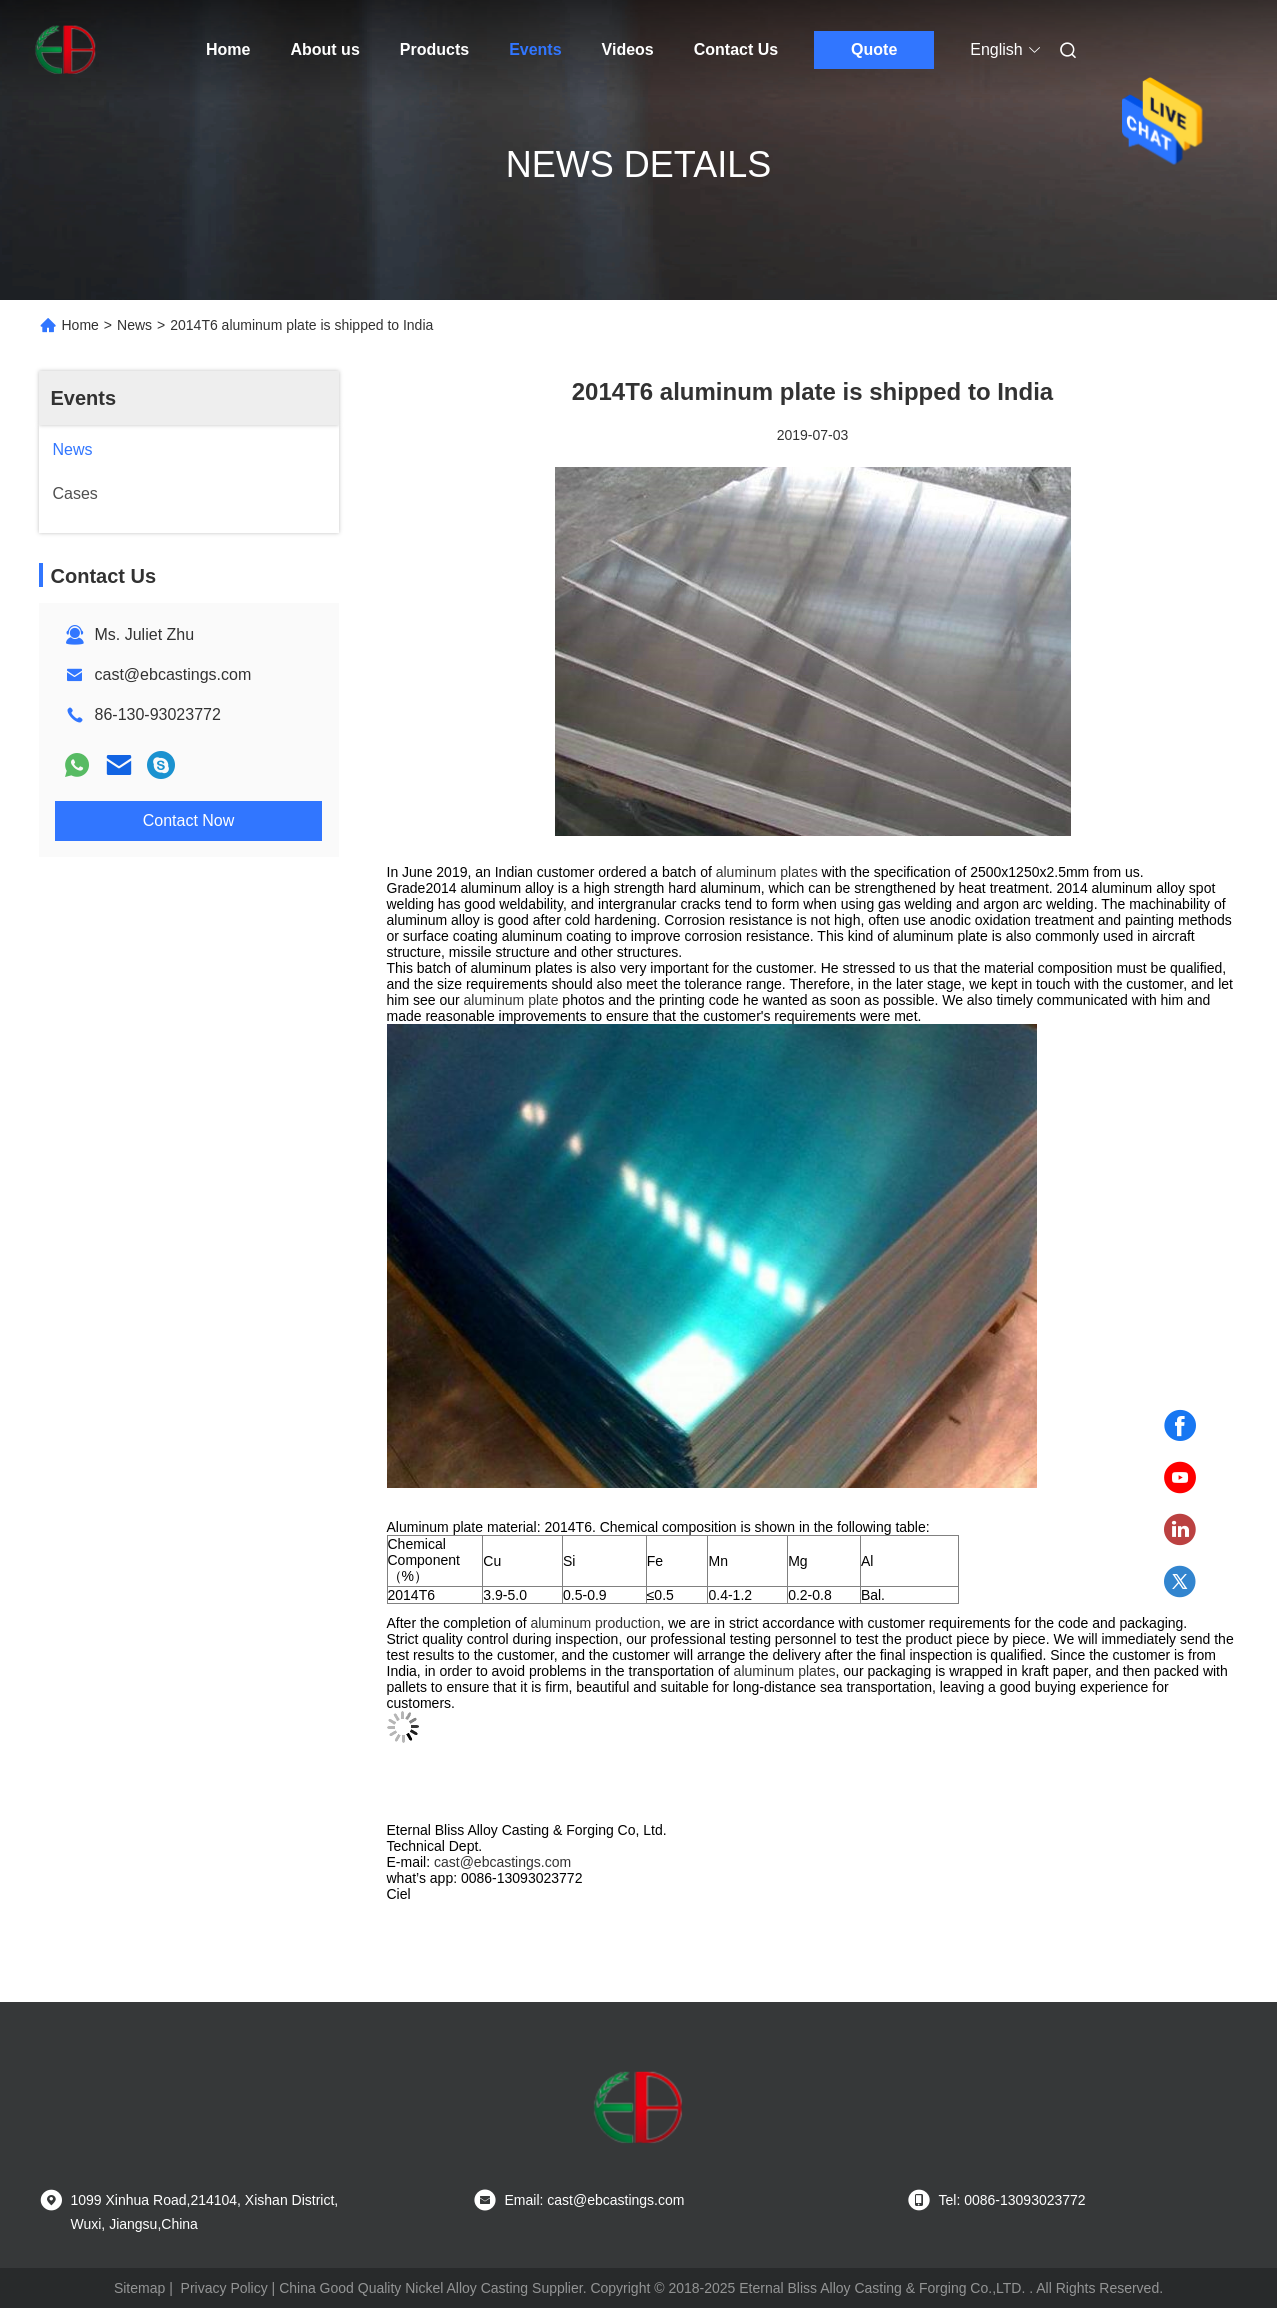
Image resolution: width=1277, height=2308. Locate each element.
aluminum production (595, 1623)
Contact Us (736, 49)
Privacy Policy (224, 2288)
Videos (628, 49)
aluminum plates (767, 872)
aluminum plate (511, 1000)
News (134, 325)
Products (434, 49)
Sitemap (139, 2288)
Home (228, 49)
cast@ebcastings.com (173, 674)
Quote (874, 49)
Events (535, 49)
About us (324, 49)
